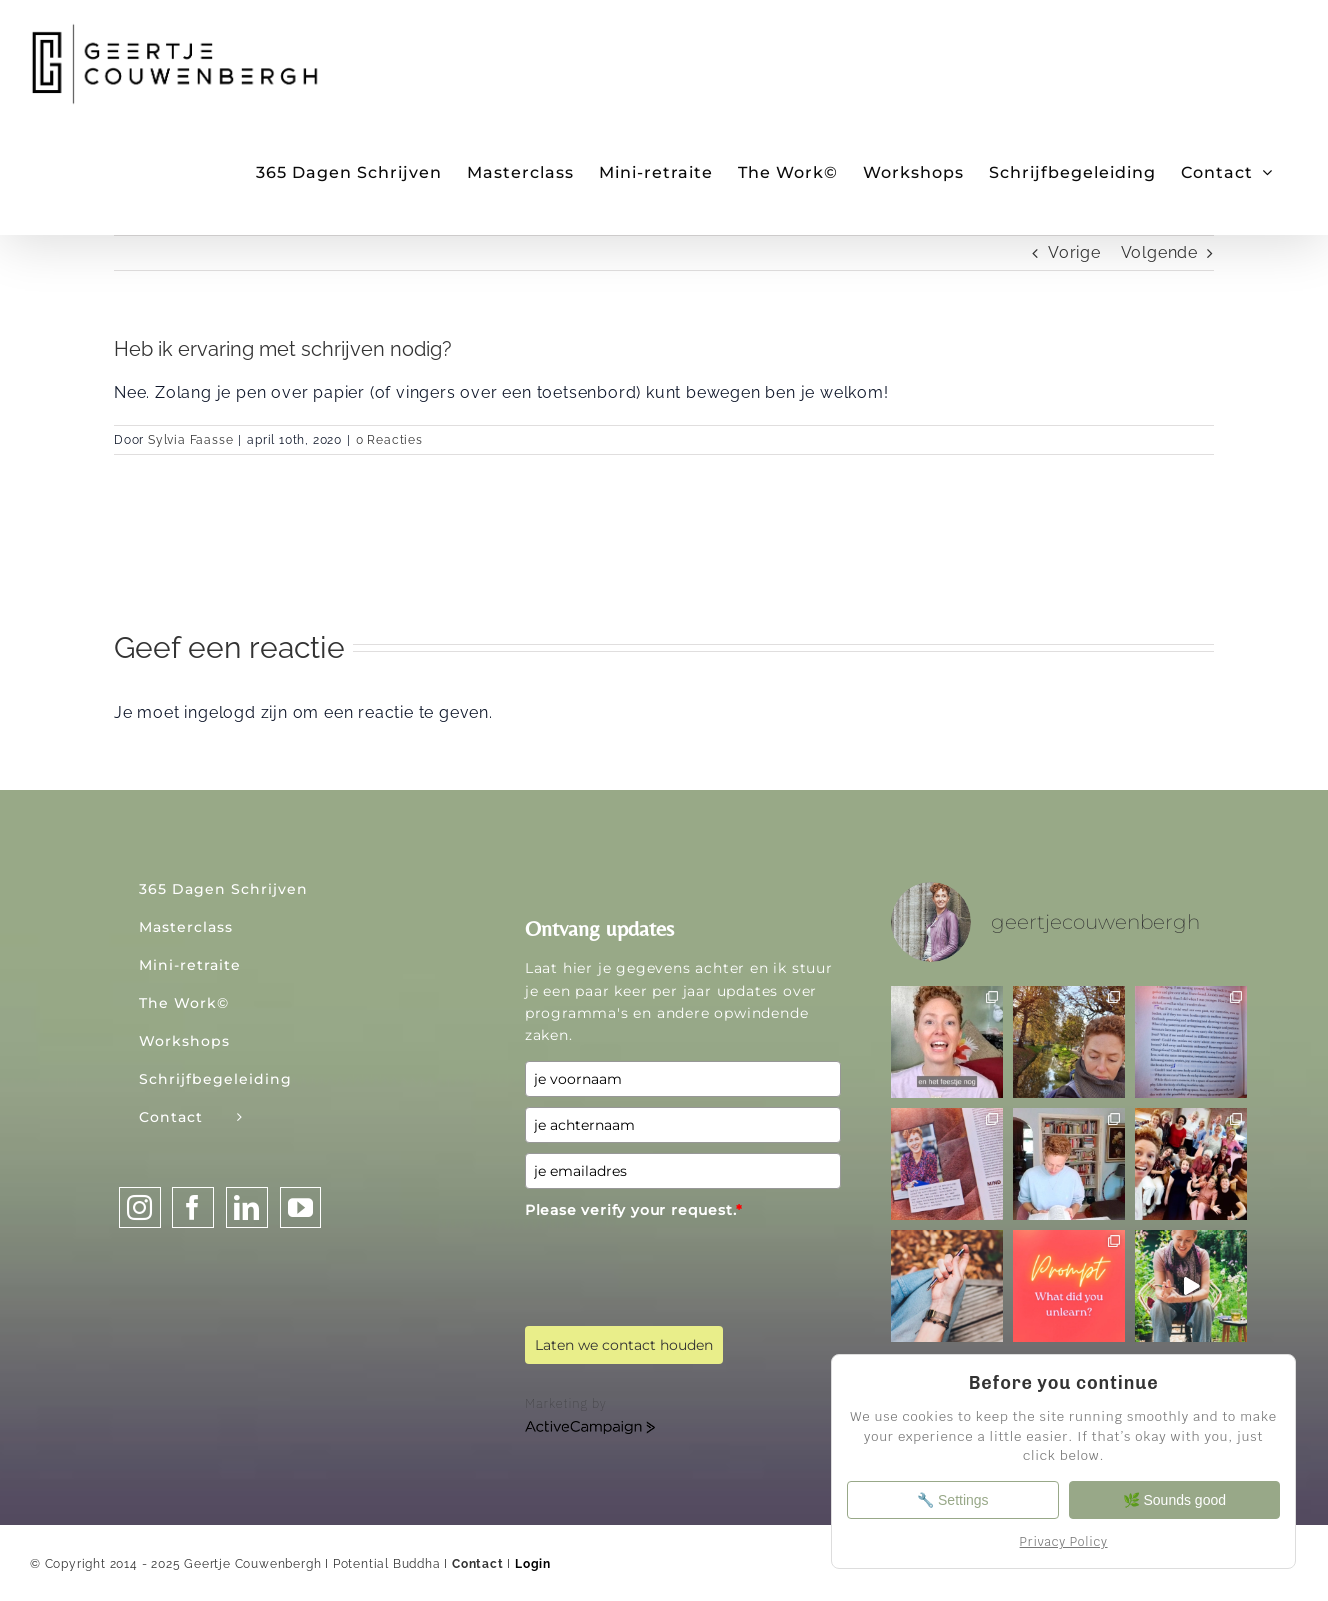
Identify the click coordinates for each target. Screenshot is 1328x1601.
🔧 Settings (950, 1500)
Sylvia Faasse (190, 440)
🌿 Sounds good (1175, 1500)
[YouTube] (301, 1207)
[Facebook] (193, 1207)
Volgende (1159, 252)
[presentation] (677, 1265)
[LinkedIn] (247, 1207)
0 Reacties (389, 440)
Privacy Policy (1064, 1542)
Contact (478, 1564)
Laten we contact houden (624, 1345)
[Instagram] (140, 1207)
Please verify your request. (634, 1210)
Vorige (1074, 252)
